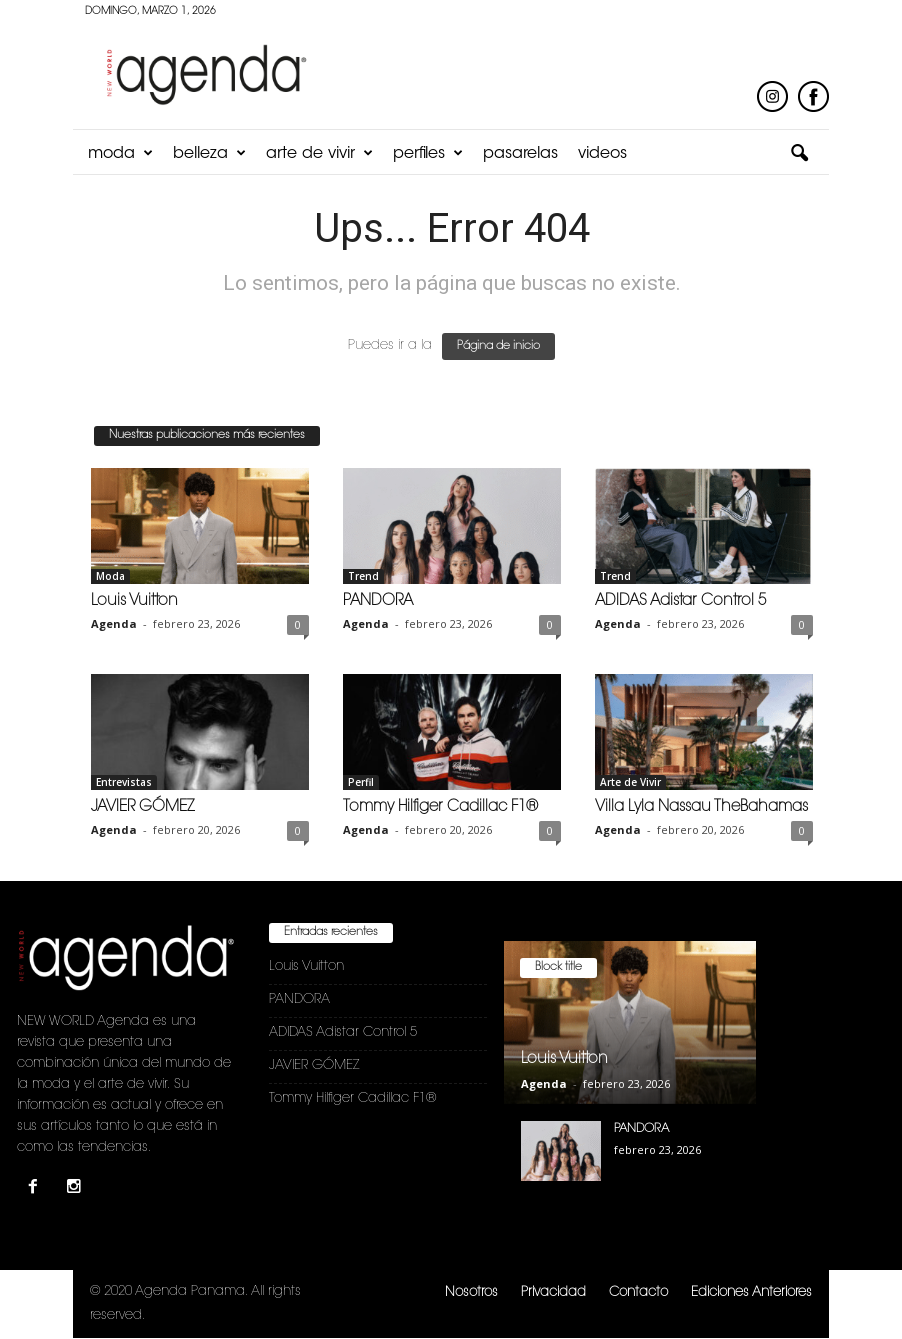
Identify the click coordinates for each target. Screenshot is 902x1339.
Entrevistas (124, 782)
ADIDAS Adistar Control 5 (680, 601)
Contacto (638, 1292)
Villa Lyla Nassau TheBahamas (701, 807)
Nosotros (471, 1292)
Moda (120, 154)
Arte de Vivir (319, 154)
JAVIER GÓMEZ (142, 807)
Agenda (114, 623)
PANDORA (378, 601)
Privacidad (553, 1292)
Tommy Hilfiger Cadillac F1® (440, 807)
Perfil (361, 782)
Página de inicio (498, 346)
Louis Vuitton (134, 601)
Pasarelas (520, 154)
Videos (602, 154)
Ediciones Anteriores (751, 1292)
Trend (363, 576)
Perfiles (428, 154)
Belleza (209, 154)
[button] (799, 154)
